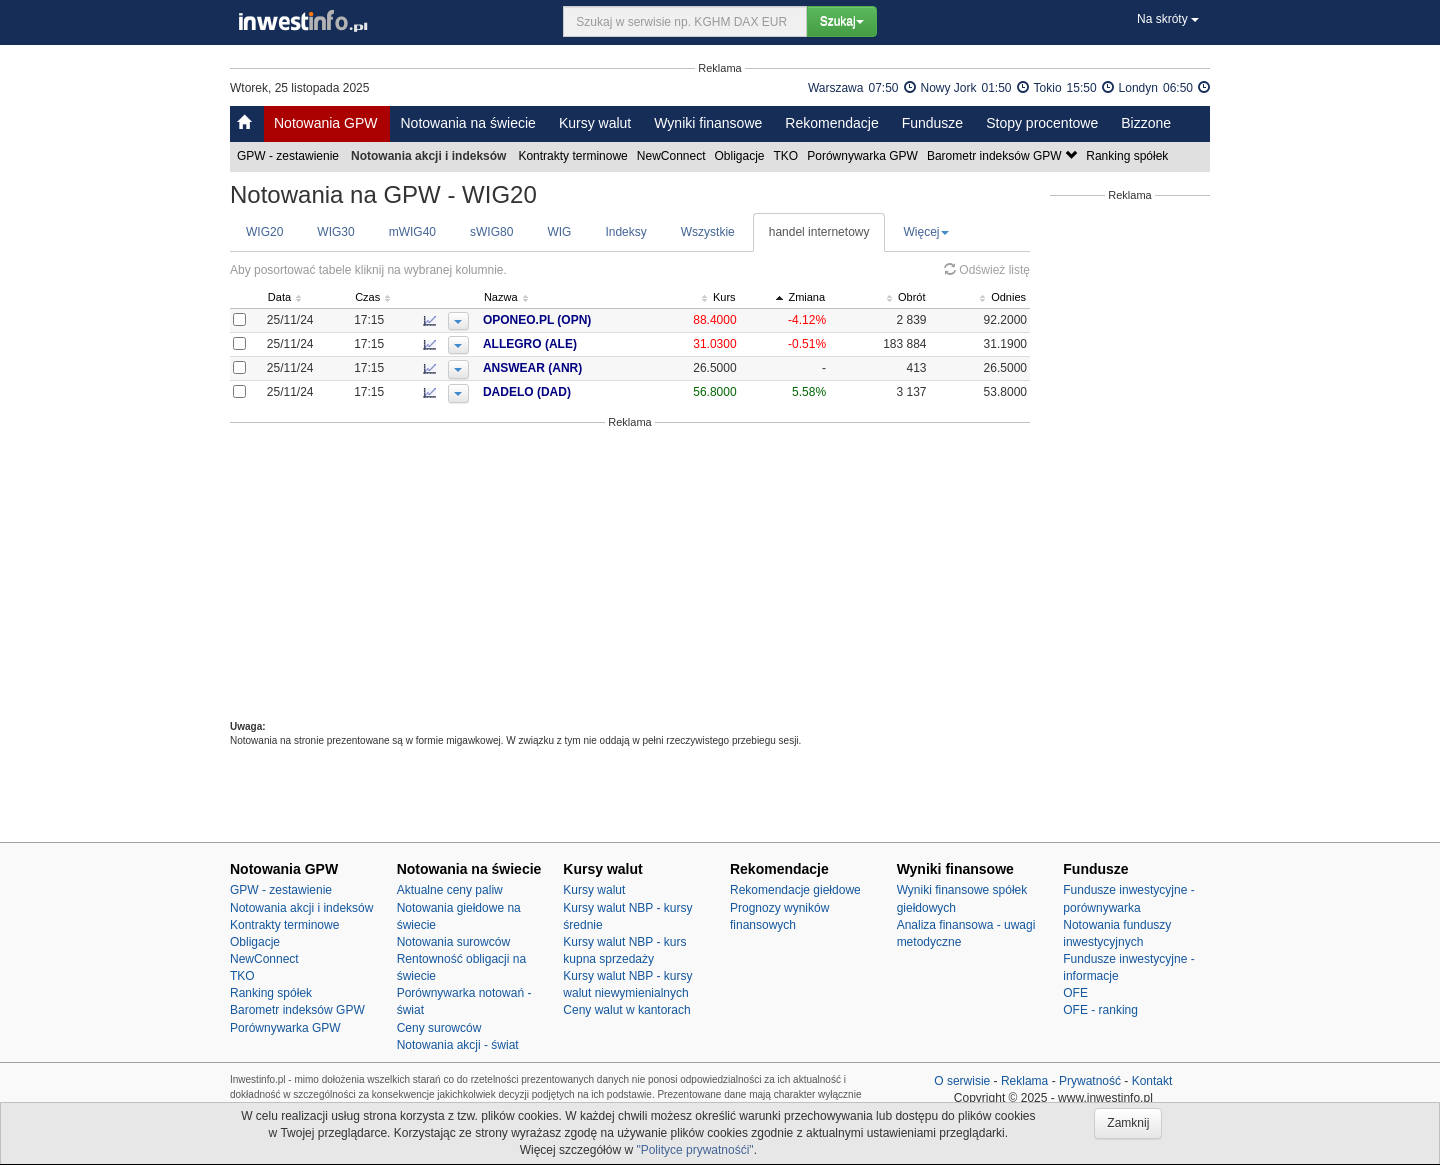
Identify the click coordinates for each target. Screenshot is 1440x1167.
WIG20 (264, 232)
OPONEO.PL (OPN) (574, 320)
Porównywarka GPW (864, 156)
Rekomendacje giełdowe (795, 890)
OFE (1075, 993)
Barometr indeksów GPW (1003, 156)
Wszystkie (708, 232)
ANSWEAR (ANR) (569, 368)
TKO (788, 156)
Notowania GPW (325, 123)
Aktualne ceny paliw (450, 890)
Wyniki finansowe (708, 123)
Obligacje (741, 156)
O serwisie (962, 1081)
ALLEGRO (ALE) (567, 344)
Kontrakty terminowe (574, 156)
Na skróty (1168, 19)
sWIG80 (491, 232)
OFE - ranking (1100, 1010)
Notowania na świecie (467, 123)
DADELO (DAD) (564, 392)
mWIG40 (412, 232)
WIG (559, 232)
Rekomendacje (831, 123)
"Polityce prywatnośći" (694, 1150)
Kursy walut (595, 123)
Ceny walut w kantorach (626, 1010)
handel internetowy (819, 232)
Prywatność (1090, 1081)
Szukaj (842, 21)
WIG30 (335, 232)
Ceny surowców (439, 1028)
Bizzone (1146, 123)
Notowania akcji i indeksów (301, 908)
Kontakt (1152, 1081)
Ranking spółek (1128, 156)
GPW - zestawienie (289, 156)
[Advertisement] (630, 574)
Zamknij (1128, 1123)
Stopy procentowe (1042, 123)
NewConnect (673, 156)
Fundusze (932, 123)
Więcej (926, 232)
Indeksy (625, 232)
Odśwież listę (987, 270)
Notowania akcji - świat (458, 1045)
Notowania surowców (453, 942)
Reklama (1024, 1081)
